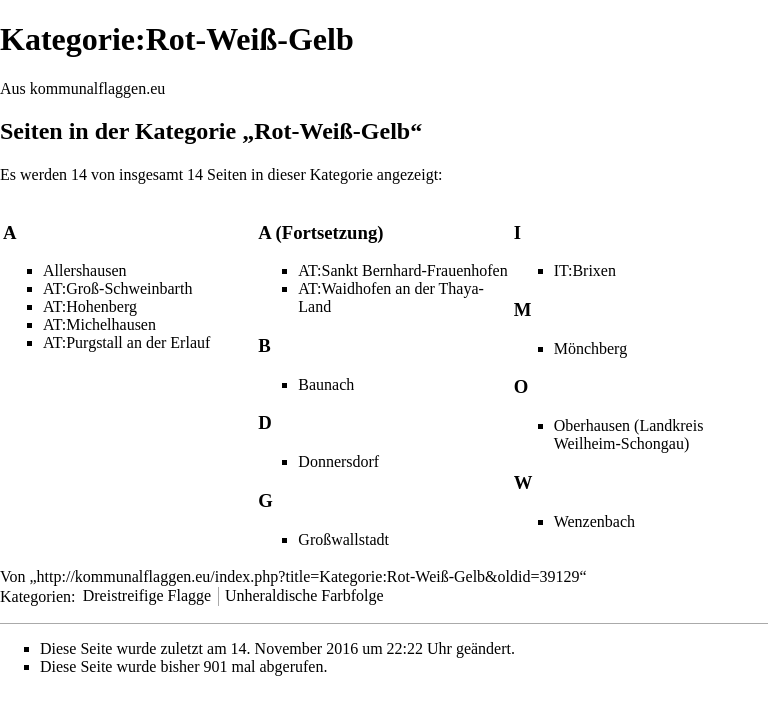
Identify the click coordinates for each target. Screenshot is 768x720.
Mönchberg (590, 348)
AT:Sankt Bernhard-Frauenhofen (402, 270)
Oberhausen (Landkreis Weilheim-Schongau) (629, 434)
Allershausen (85, 270)
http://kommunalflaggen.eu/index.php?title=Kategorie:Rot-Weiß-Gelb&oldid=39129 (308, 576)
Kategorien (35, 595)
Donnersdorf (338, 461)
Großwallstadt (343, 539)
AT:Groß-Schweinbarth (117, 288)
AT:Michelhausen (99, 324)
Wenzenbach (594, 521)
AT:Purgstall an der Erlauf (126, 342)
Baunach (326, 384)
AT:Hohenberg (90, 306)
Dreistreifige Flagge (147, 595)
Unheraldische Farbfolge (304, 595)
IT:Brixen (585, 270)
